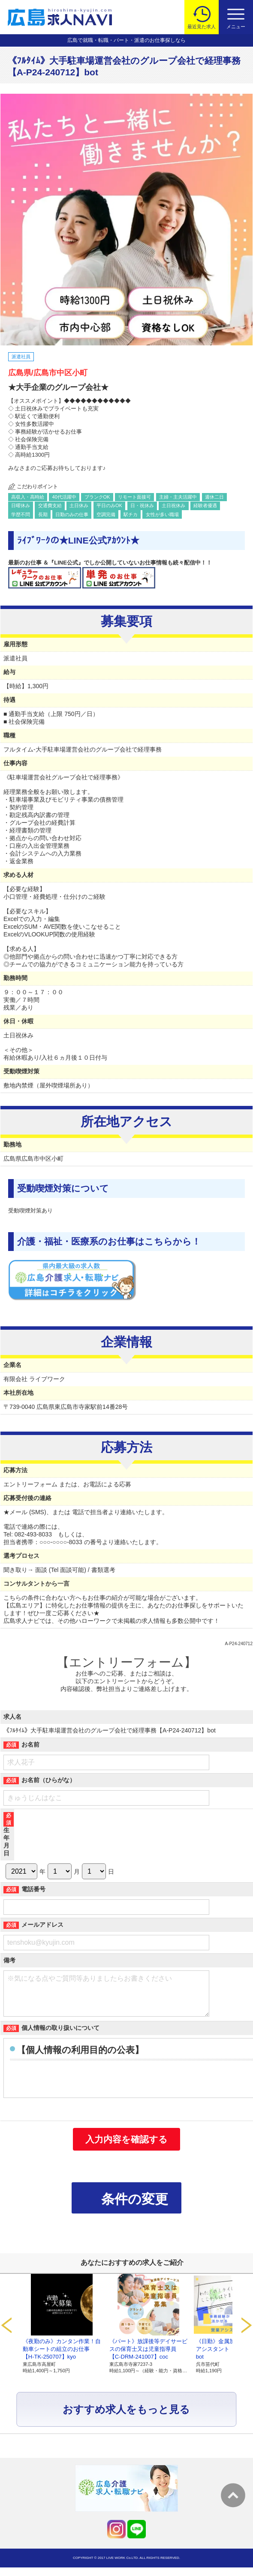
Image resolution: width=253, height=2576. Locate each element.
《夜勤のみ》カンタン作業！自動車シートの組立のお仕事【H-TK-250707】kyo (62, 2357)
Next (246, 2333)
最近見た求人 (201, 26)
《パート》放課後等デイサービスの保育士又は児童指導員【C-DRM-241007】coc (148, 2357)
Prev (6, 2333)
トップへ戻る (233, 2495)
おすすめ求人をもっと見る (126, 2418)
